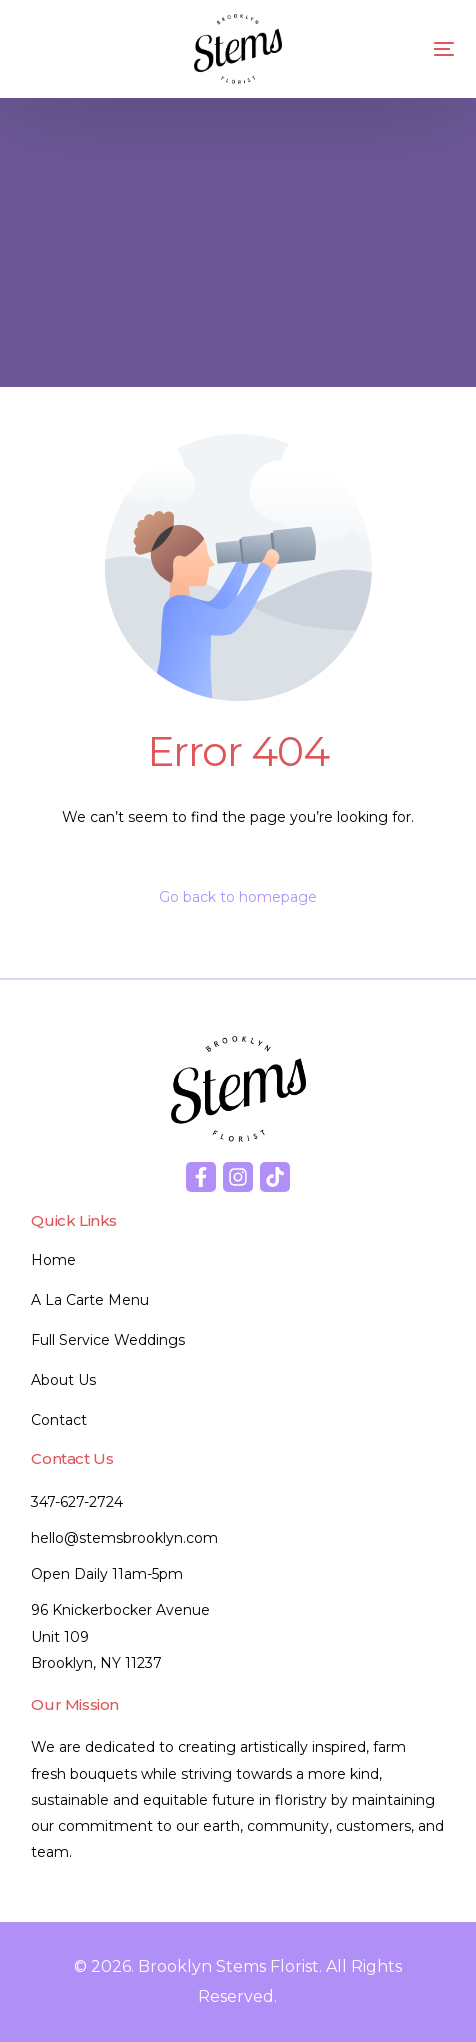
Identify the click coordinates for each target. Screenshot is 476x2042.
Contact (59, 1420)
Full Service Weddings (108, 1340)
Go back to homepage (238, 897)
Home (53, 1260)
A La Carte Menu (90, 1300)
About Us (63, 1380)
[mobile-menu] (419, 49)
